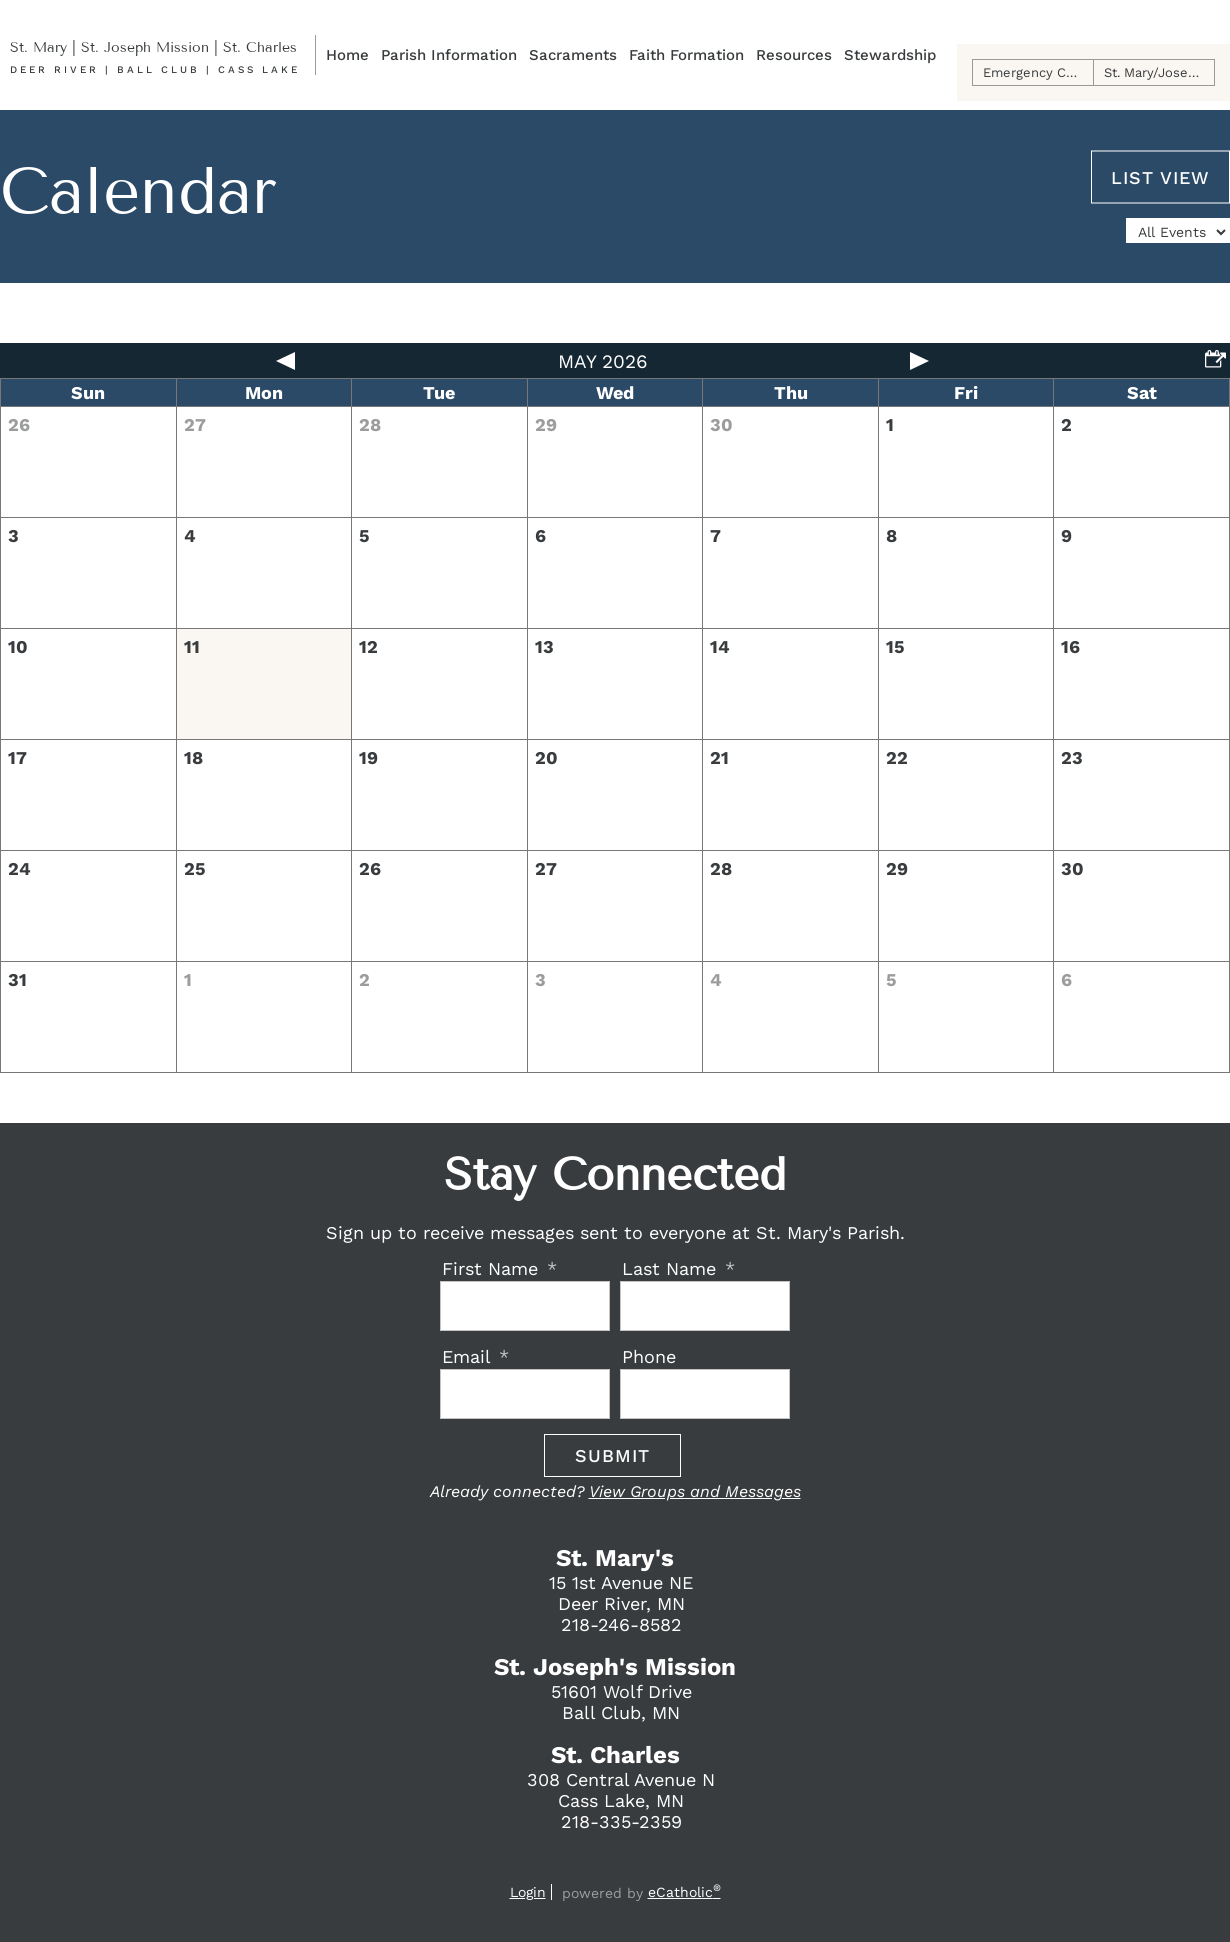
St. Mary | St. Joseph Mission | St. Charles (153, 47)
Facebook (575, 1865)
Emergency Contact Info (1038, 72)
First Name (493, 1268)
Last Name (672, 1268)
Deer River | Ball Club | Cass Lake (155, 69)
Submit (612, 1455)
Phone (649, 1356)
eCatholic (684, 1892)
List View (1160, 176)
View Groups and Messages (695, 1491)
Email (469, 1356)
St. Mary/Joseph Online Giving (1159, 72)
